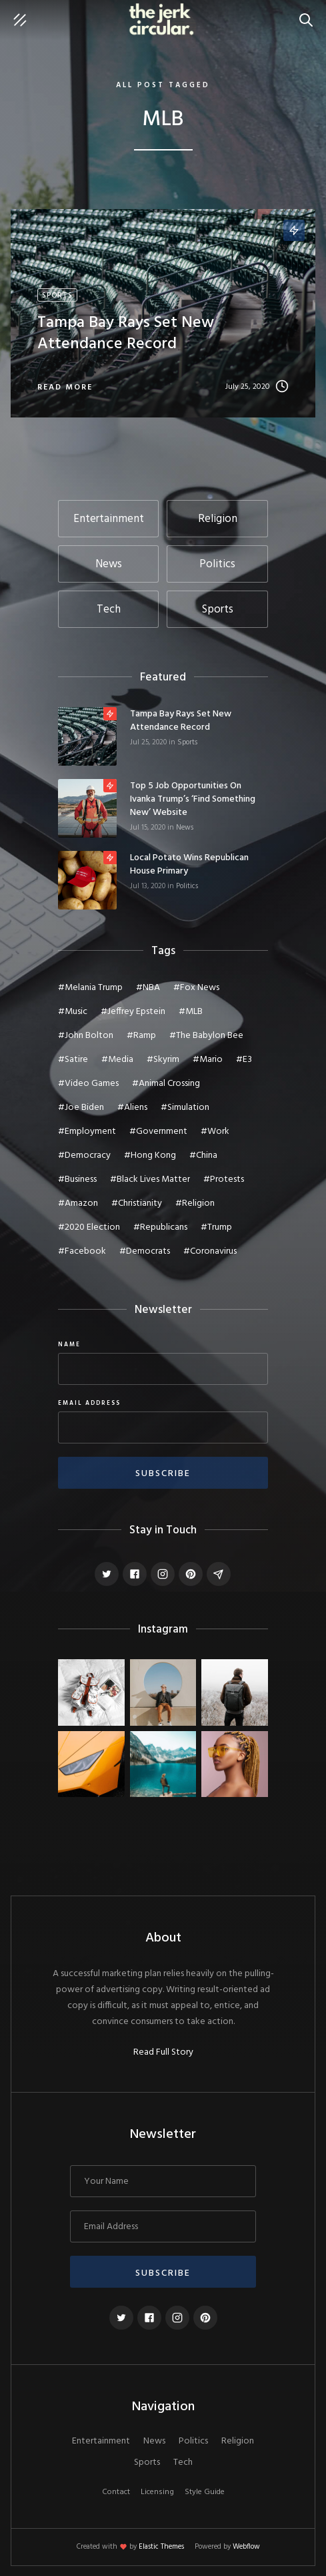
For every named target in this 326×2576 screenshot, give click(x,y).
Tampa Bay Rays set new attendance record (180, 721)
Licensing (157, 2492)
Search (309, 13)
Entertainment (101, 2441)
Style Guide (205, 2492)
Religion (237, 2441)
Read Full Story (163, 2052)
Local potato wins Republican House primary (189, 865)
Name (69, 1345)
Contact (116, 2492)
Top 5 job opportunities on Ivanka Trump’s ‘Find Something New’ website (192, 800)
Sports (187, 742)
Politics (187, 886)
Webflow (246, 2547)
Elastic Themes (161, 2547)
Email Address (89, 1403)
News (184, 827)
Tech (183, 2462)
